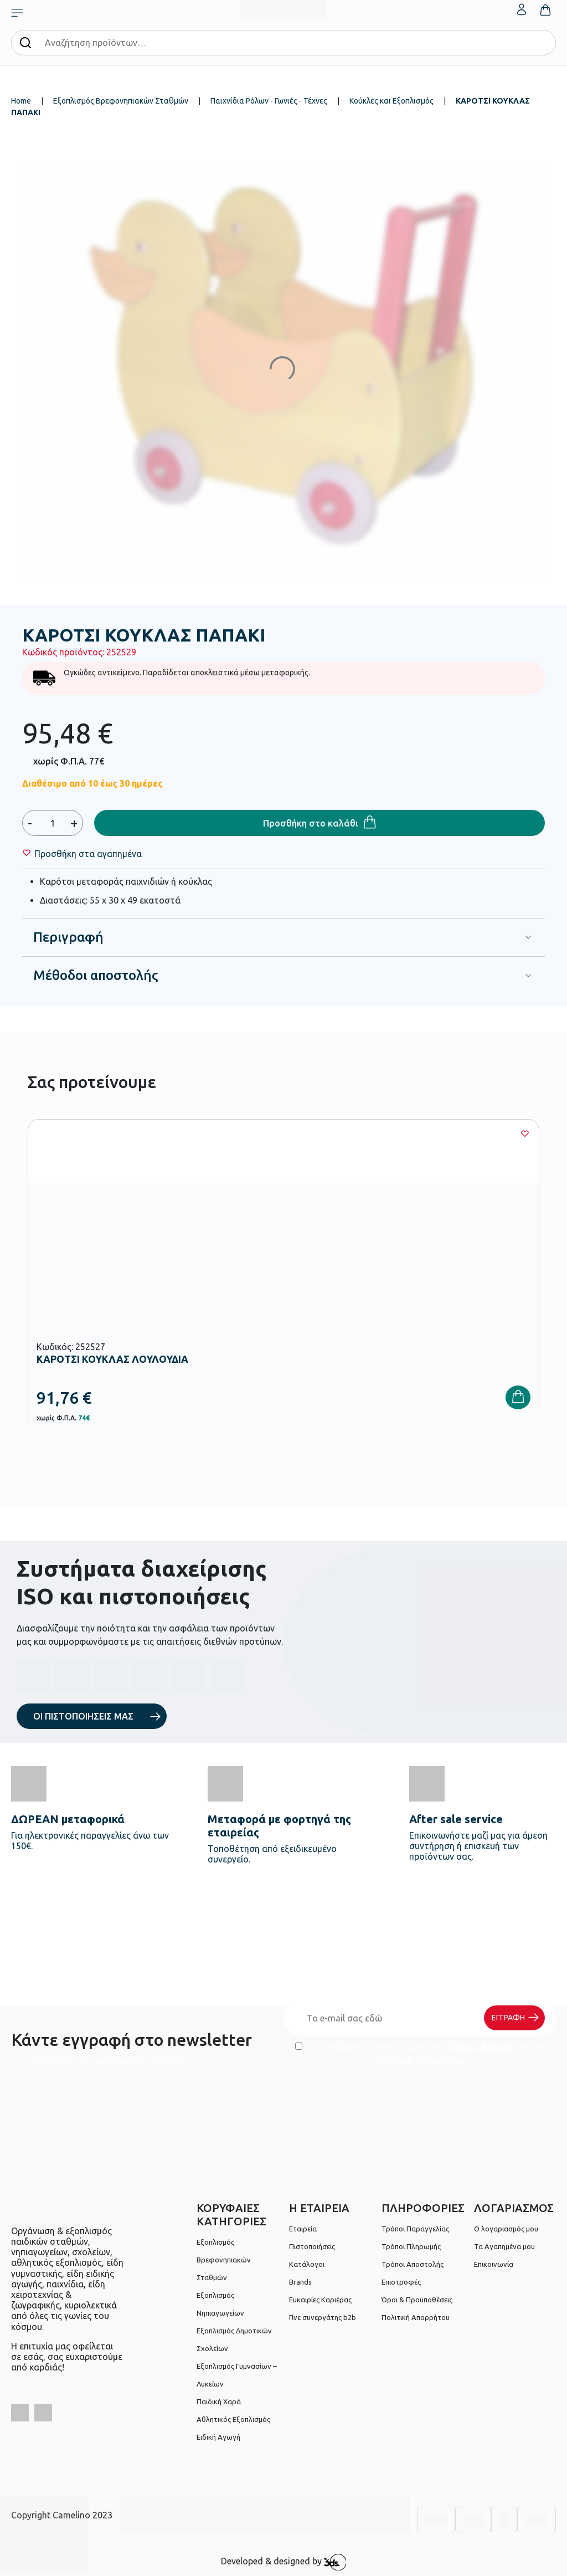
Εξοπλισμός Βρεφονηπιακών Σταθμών (120, 100)
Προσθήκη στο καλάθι (310, 823)
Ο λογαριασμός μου (506, 2229)
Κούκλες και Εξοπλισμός (391, 100)
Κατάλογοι (306, 2264)
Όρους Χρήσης (481, 2046)
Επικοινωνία (493, 2264)
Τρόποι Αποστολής (413, 2264)
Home (21, 100)
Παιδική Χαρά (219, 2401)
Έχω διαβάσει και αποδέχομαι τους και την (419, 2053)
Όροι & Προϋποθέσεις (417, 2299)
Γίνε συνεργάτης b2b (322, 2317)
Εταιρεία (303, 2229)
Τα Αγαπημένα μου (504, 2246)
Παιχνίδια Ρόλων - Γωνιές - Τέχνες (268, 100)
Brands (300, 2282)
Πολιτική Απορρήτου (419, 2060)
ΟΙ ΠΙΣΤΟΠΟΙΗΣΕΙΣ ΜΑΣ (83, 1716)
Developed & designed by (284, 2562)
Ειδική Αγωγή (218, 2437)
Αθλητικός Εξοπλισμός (233, 2419)
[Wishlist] (88, 854)
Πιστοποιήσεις (312, 2246)
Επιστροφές (401, 2282)
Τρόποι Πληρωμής (411, 2246)
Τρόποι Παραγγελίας (415, 2229)
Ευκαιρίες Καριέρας (320, 2299)
